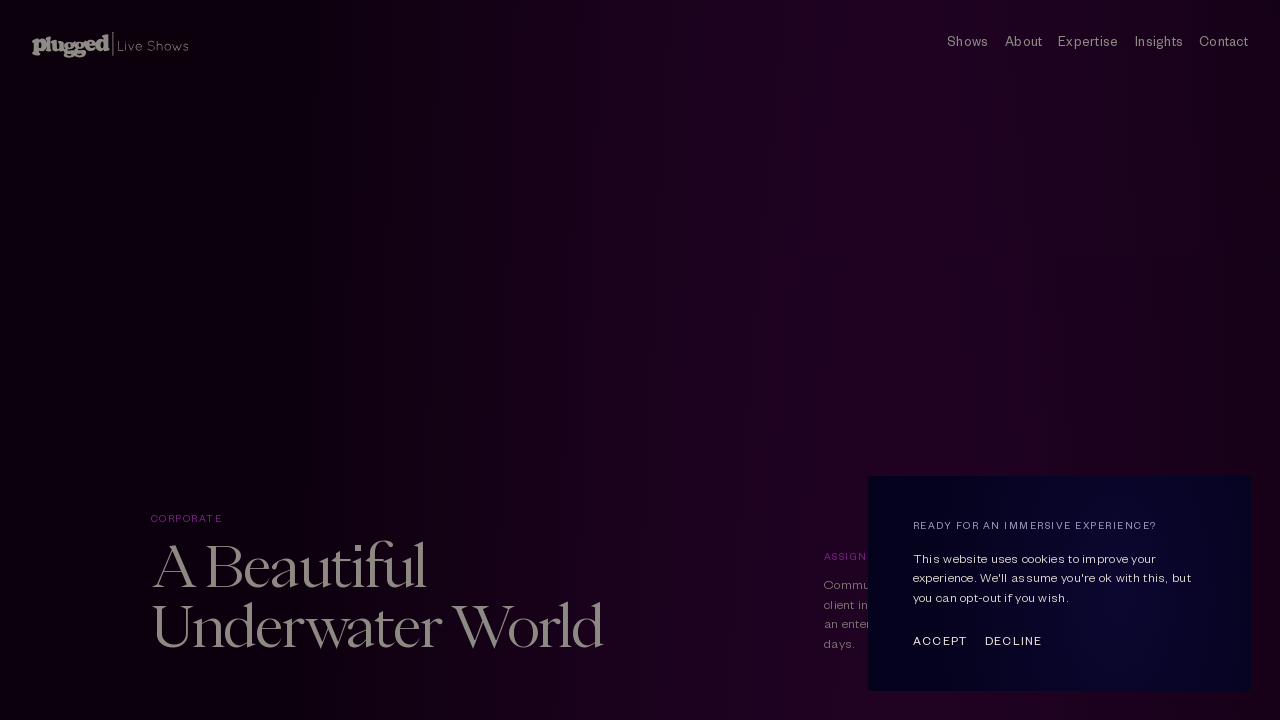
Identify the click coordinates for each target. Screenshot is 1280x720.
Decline (1014, 640)
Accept (940, 640)
